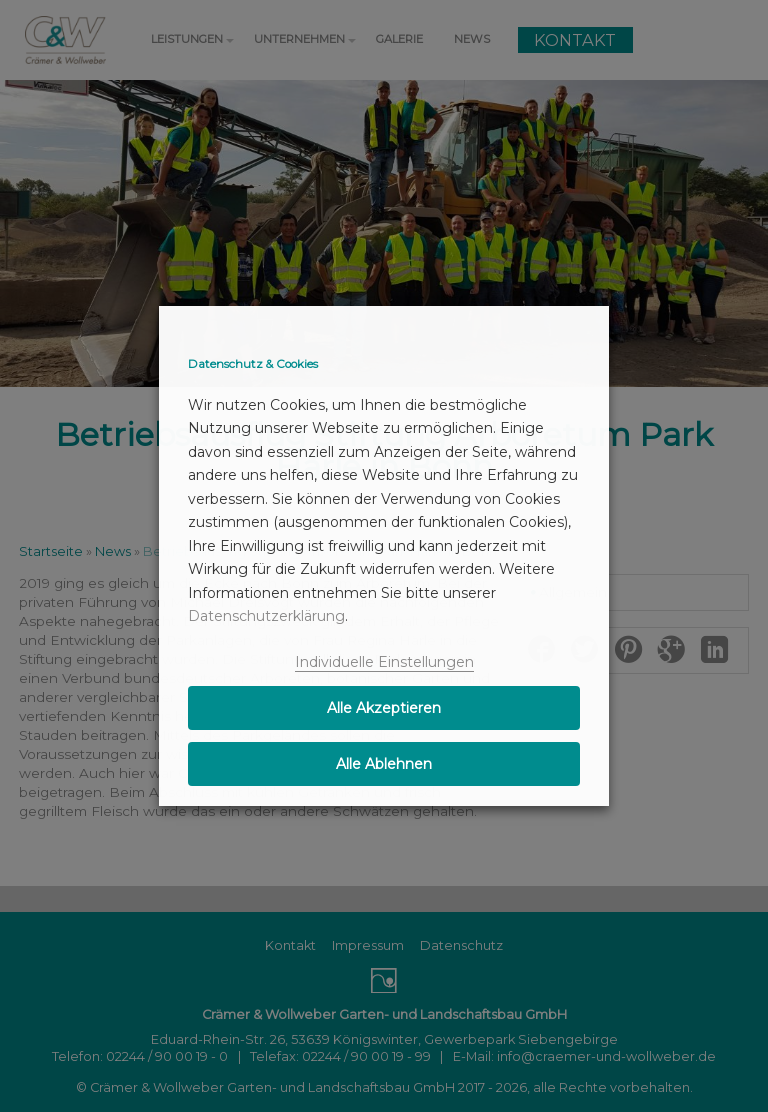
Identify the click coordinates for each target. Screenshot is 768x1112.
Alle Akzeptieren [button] (384, 708)
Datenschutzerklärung (266, 616)
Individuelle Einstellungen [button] (384, 662)
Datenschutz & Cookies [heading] (253, 364)
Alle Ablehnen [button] (384, 764)
